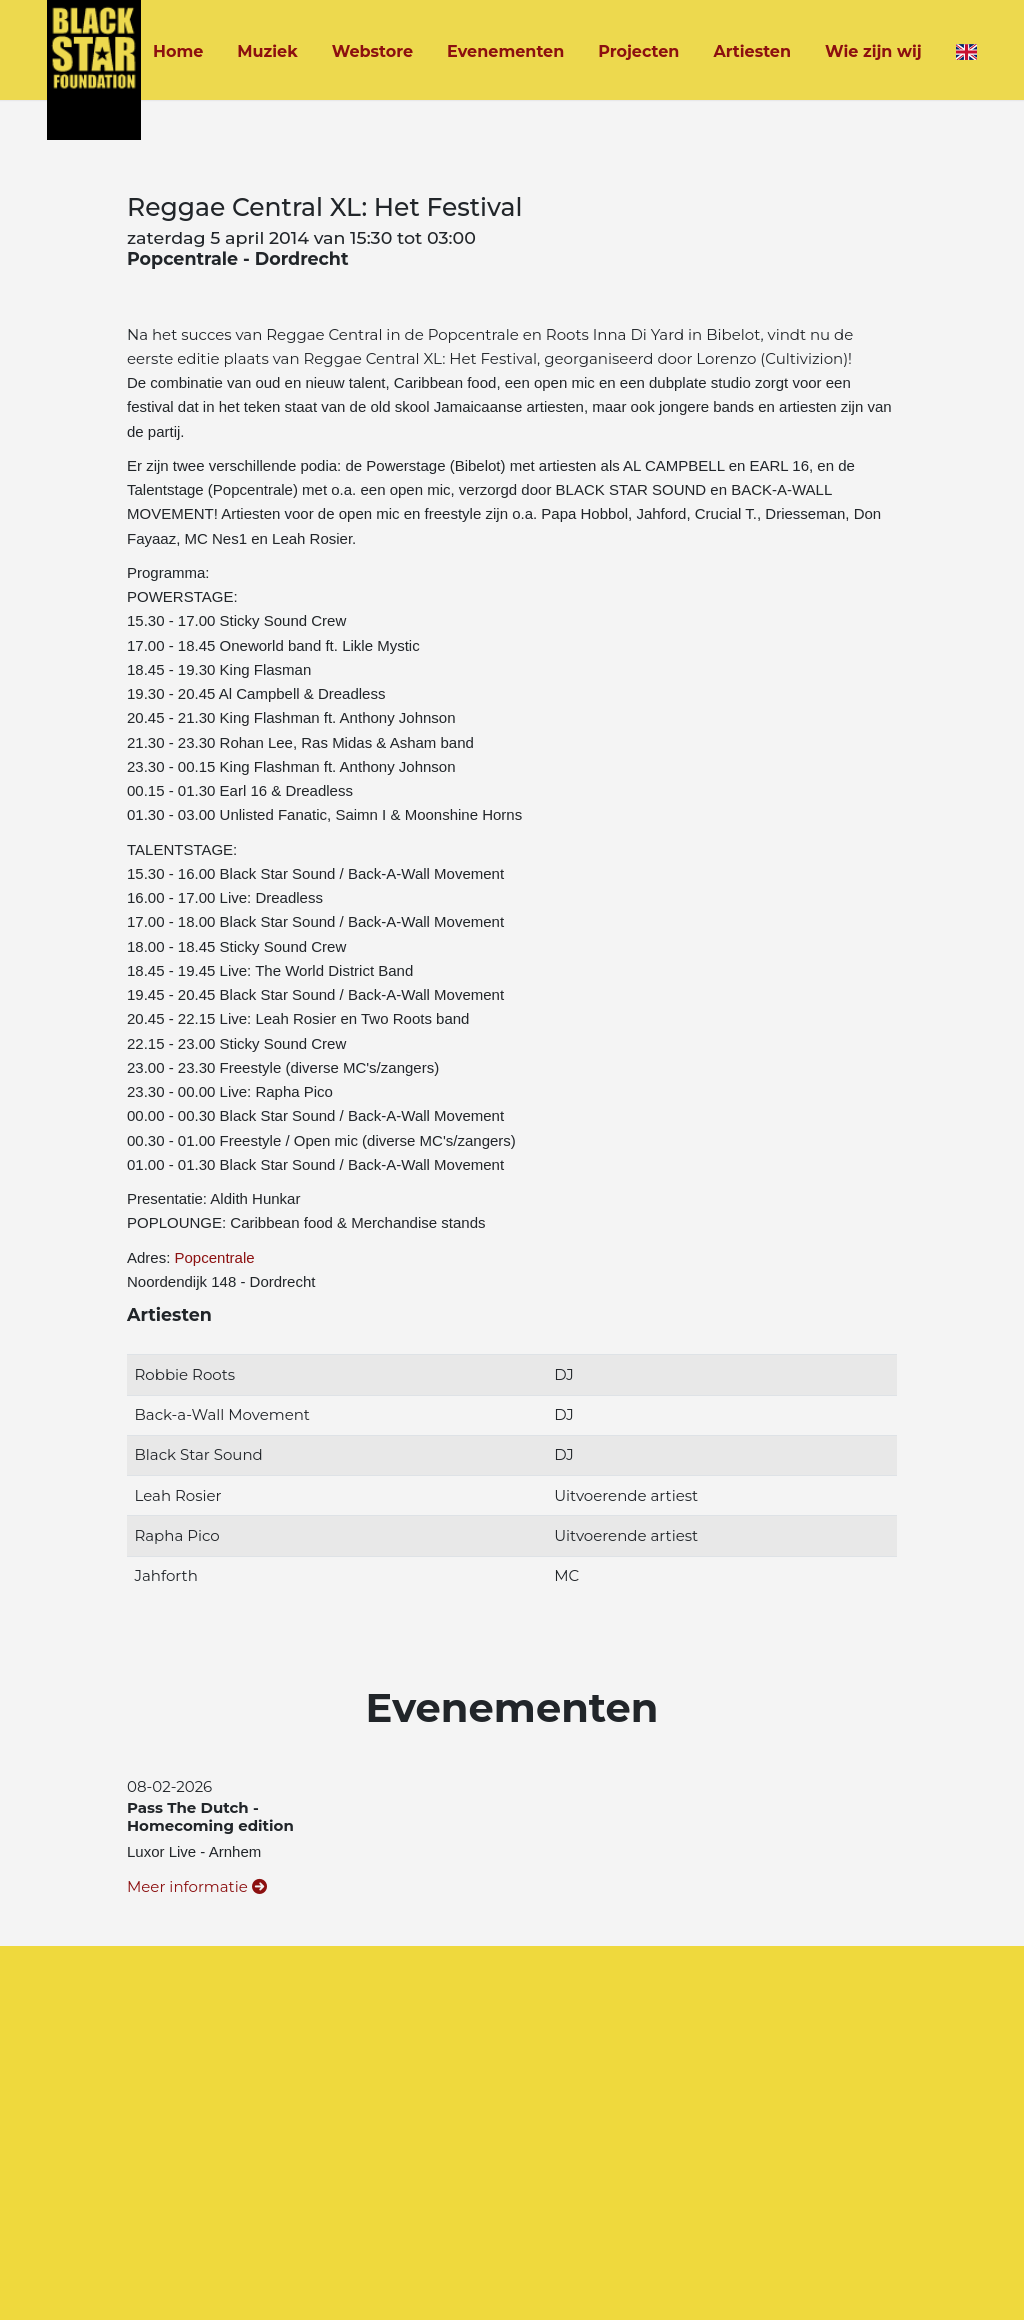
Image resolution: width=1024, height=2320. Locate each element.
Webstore (372, 51)
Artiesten (752, 51)
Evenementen (505, 51)
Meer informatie (197, 1886)
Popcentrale (215, 1257)
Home (178, 51)
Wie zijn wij (873, 51)
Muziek (267, 51)
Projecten (638, 51)
